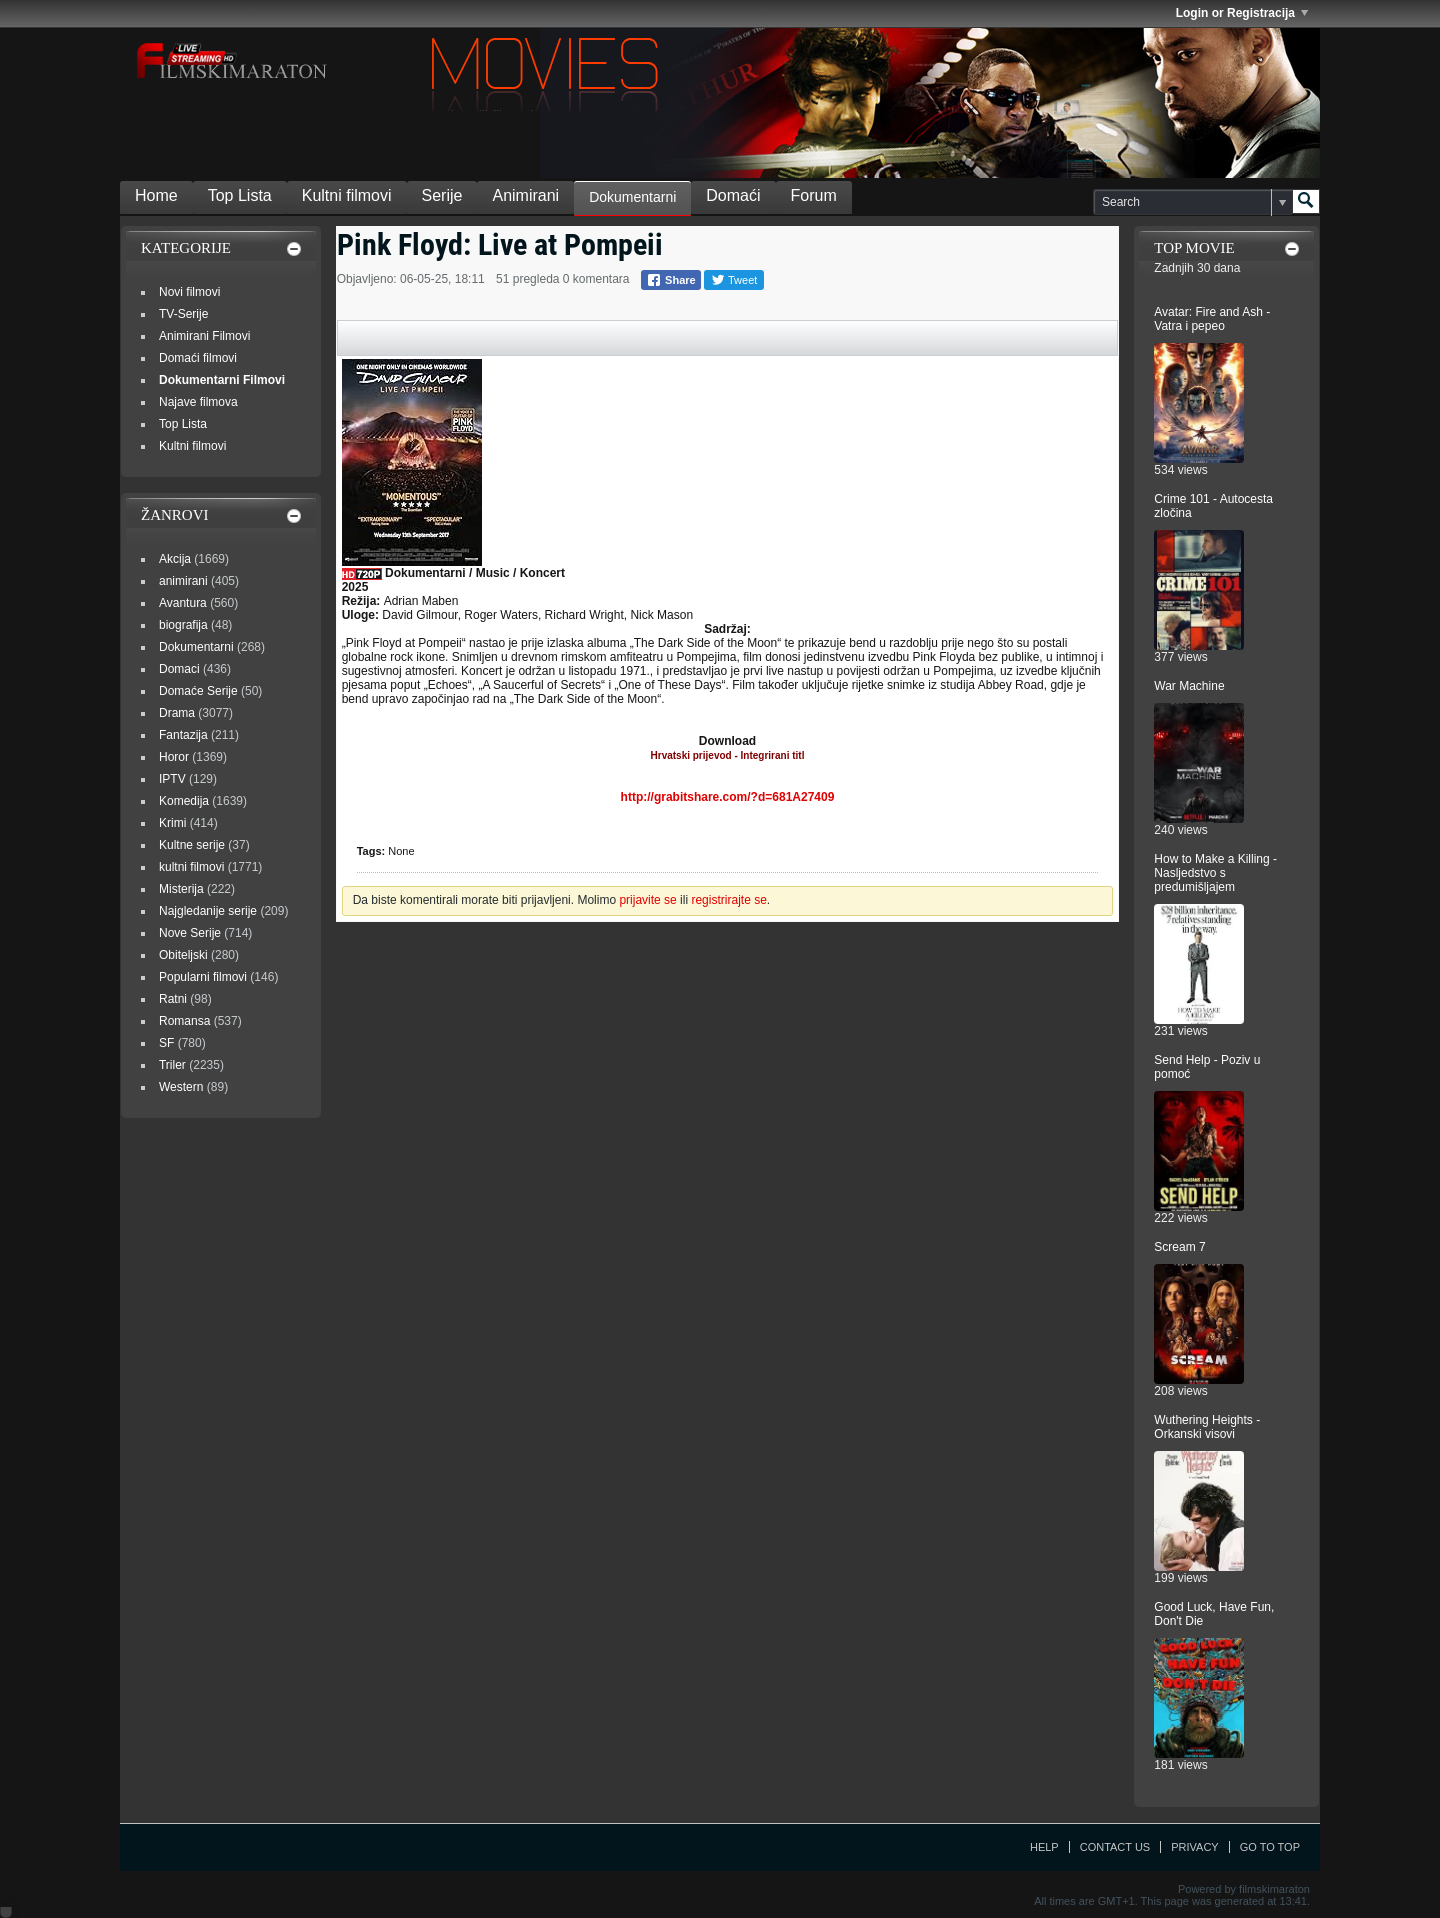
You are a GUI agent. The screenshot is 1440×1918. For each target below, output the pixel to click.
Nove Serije (190, 933)
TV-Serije (183, 314)
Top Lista (240, 195)
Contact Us (1115, 1847)
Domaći (733, 195)
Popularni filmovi (203, 977)
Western (181, 1087)
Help (1044, 1847)
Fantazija (183, 735)
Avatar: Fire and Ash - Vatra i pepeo (1212, 319)
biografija (183, 625)
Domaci (179, 669)
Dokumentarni (632, 197)
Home (156, 195)
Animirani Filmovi (204, 336)
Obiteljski (183, 955)
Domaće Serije (198, 691)
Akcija (175, 559)
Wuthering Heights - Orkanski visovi (1207, 1427)
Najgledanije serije (208, 911)
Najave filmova (198, 402)
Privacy (1194, 1847)
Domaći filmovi (198, 358)
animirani (183, 581)
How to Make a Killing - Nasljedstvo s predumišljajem (1215, 873)
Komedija (184, 801)
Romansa (184, 1021)
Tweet (734, 280)
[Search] (1192, 202)
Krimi (172, 823)
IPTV (172, 779)
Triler (172, 1065)
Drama (177, 713)
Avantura (183, 603)
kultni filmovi (191, 867)
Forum (814, 195)
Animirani (525, 195)
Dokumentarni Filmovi (222, 380)
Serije (442, 195)
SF (166, 1043)
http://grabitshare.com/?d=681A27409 (728, 797)
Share (671, 280)
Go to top (1270, 1847)
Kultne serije (192, 845)
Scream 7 (1179, 1247)
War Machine (1189, 686)
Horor (174, 757)
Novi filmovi (189, 292)
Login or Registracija (1242, 13)
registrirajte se (728, 900)
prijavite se (647, 900)
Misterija (181, 889)
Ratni (173, 999)
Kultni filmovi (347, 195)
